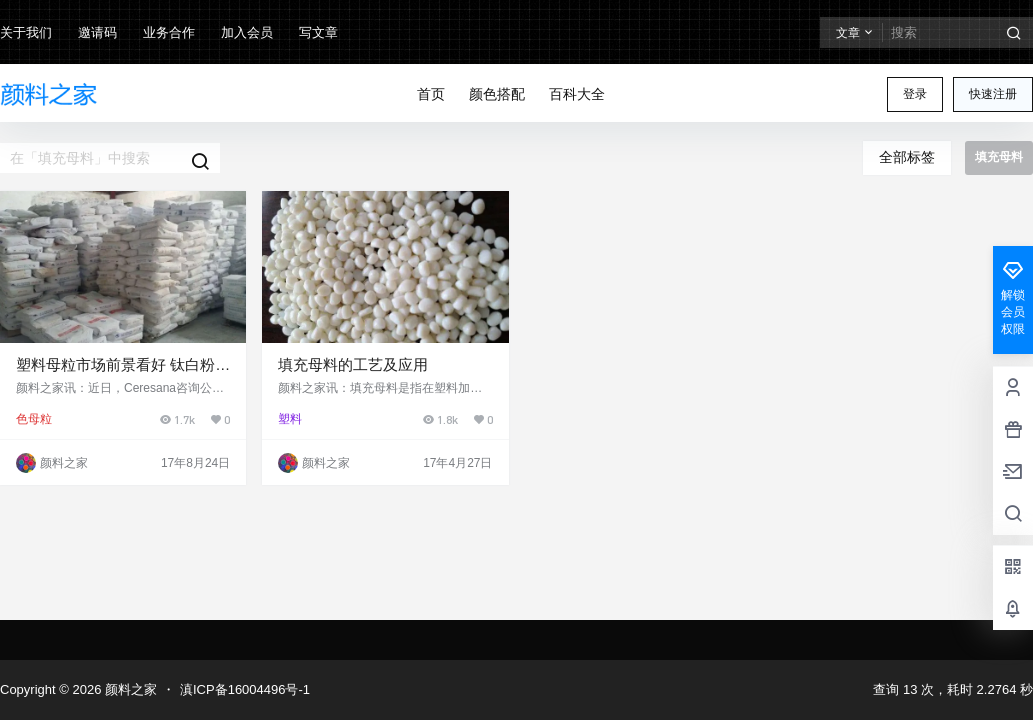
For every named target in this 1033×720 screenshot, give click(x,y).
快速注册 (993, 94)
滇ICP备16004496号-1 (245, 689)
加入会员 (247, 32)
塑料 (290, 419)
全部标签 (907, 157)
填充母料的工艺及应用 (353, 364)
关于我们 (26, 32)
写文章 (318, 32)
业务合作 (169, 32)
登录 (915, 94)
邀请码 (97, 32)
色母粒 (34, 419)
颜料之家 (129, 689)
